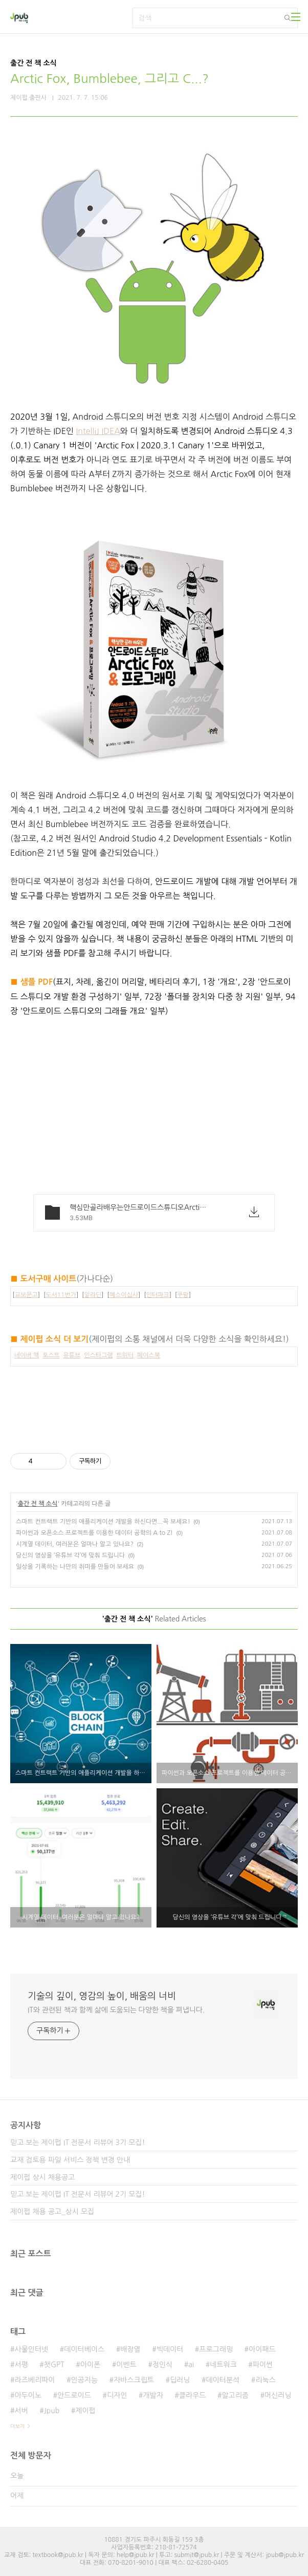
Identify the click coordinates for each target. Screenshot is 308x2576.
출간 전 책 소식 (38, 1504)
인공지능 (84, 2380)
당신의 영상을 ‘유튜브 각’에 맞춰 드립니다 (70, 1555)
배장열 (130, 2349)
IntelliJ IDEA (98, 431)
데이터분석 (222, 2380)
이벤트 (126, 2364)
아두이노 (27, 2395)
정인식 (162, 2364)
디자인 (117, 2395)
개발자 (153, 2395)
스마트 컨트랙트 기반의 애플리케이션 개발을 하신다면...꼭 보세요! (103, 1522)
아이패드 (262, 2349)
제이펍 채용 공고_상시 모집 (52, 2211)
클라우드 (192, 2395)
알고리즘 (235, 2395)
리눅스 (265, 2380)
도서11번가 (61, 1295)
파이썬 (263, 2364)
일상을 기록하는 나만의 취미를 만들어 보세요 (75, 1567)
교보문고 (26, 1295)
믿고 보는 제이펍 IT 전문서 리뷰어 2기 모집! (77, 2194)
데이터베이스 (84, 2349)
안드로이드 (74, 2395)
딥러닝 (180, 2380)
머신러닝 (278, 2395)
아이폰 (90, 2364)
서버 (21, 2410)
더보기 (17, 2426)
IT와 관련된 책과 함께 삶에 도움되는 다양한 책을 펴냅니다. (116, 2010)
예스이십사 (123, 1295)
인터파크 (157, 1295)
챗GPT (54, 2364)
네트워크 (223, 2364)
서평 (21, 2364)
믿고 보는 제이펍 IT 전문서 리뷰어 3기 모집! (77, 2142)
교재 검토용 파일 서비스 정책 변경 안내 (70, 2159)
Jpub (52, 2410)
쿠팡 (183, 1295)
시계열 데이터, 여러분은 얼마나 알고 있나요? (75, 1544)
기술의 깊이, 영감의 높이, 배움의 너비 (102, 1996)
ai (191, 2364)
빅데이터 (170, 2349)
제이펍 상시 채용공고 (42, 2177)
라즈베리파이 (34, 2380)
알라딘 (92, 1295)
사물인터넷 (31, 2349)
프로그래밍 (216, 2349)
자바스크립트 (134, 2380)
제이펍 (85, 2410)
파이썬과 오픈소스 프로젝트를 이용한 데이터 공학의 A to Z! (94, 1533)
